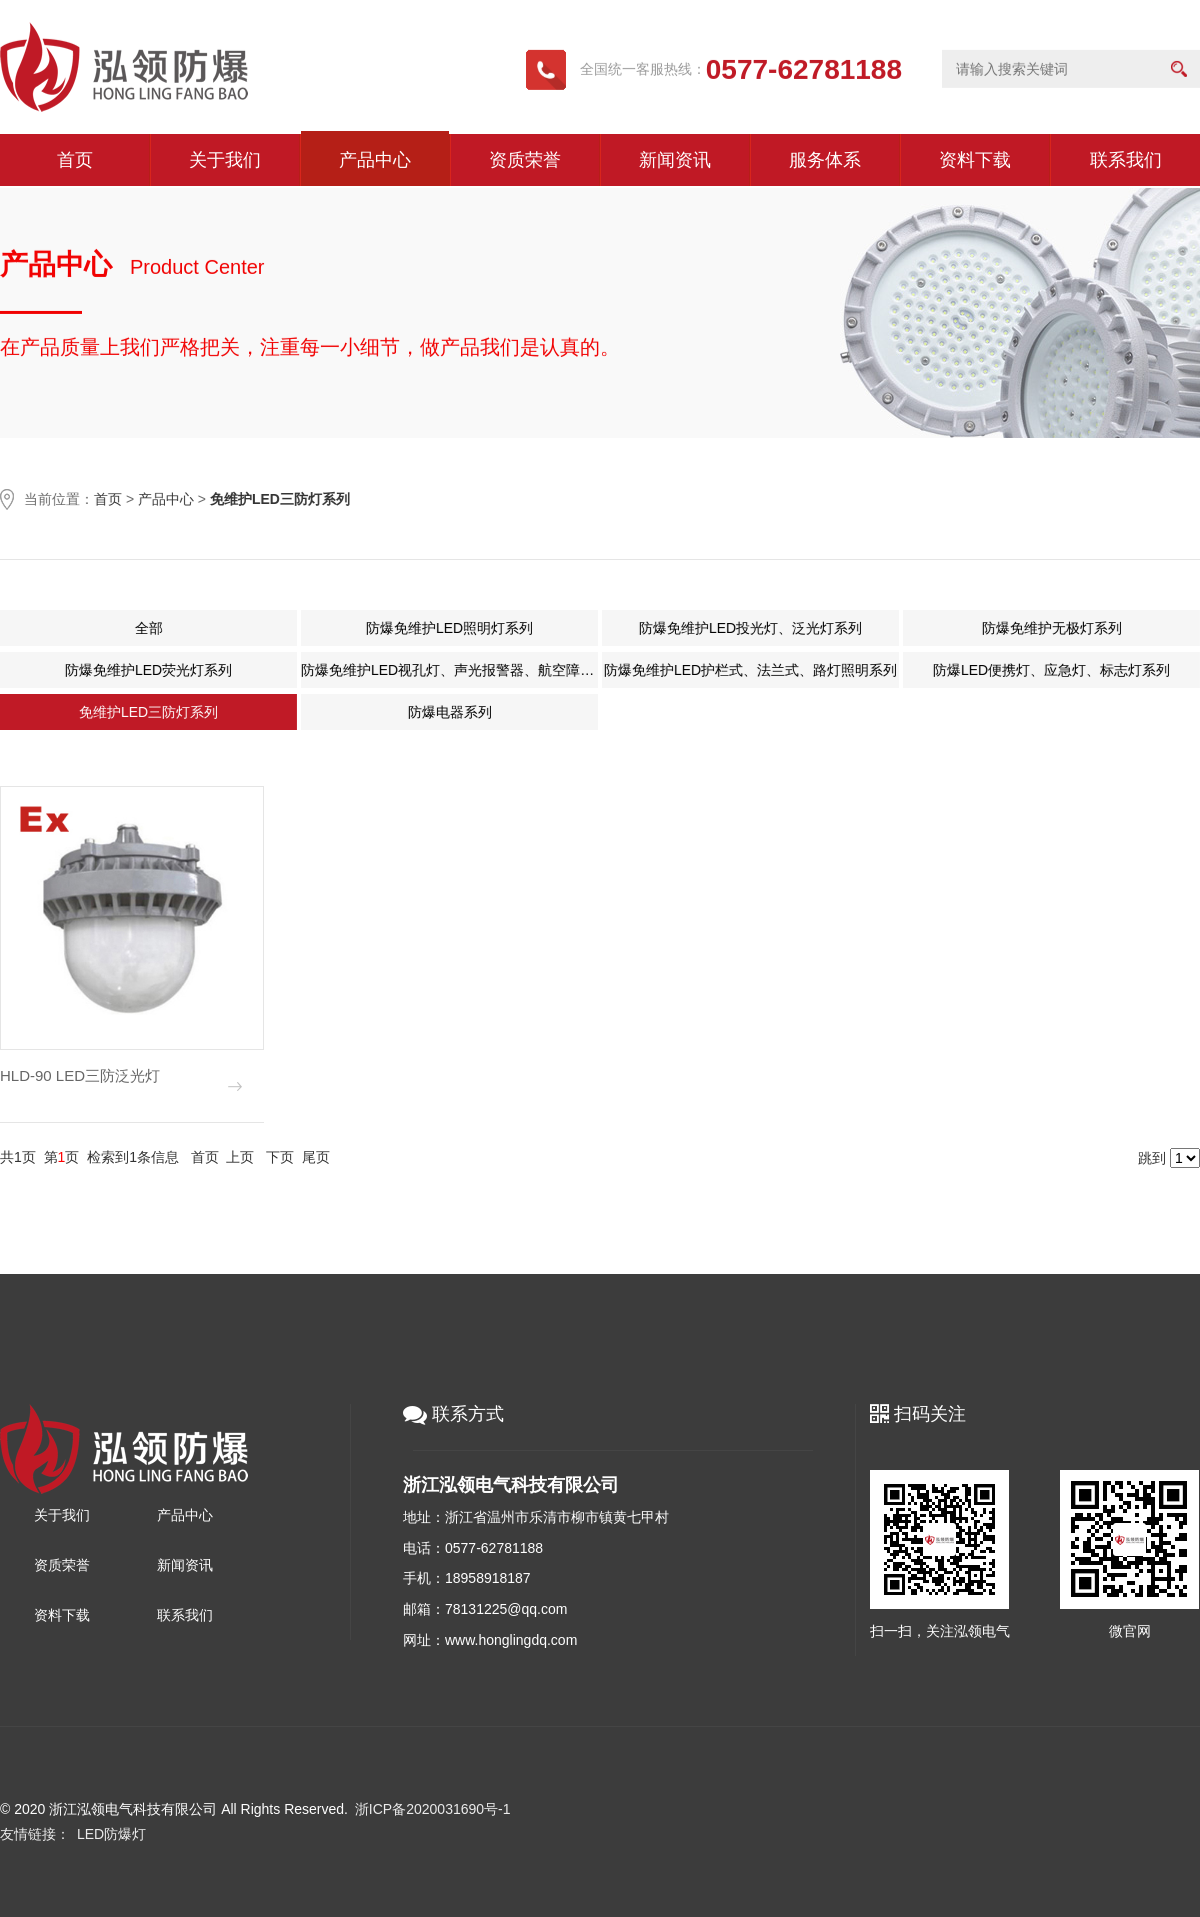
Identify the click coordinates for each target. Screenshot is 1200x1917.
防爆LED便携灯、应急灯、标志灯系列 (1050, 670)
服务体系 (825, 160)
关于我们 (225, 160)
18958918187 (488, 1578)
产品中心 (375, 160)
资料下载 (975, 160)
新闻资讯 (675, 160)
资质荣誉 (525, 160)
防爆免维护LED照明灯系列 (448, 628)
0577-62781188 (494, 1548)
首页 (75, 160)
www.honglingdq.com (511, 1640)
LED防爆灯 (111, 1834)
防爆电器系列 (449, 712)
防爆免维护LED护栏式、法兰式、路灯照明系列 (749, 670)
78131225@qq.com (506, 1609)
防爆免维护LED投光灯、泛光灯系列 (749, 628)
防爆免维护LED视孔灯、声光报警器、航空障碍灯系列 (448, 670)
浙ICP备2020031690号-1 (433, 1809)
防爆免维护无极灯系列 (1051, 628)
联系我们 (1126, 160)
